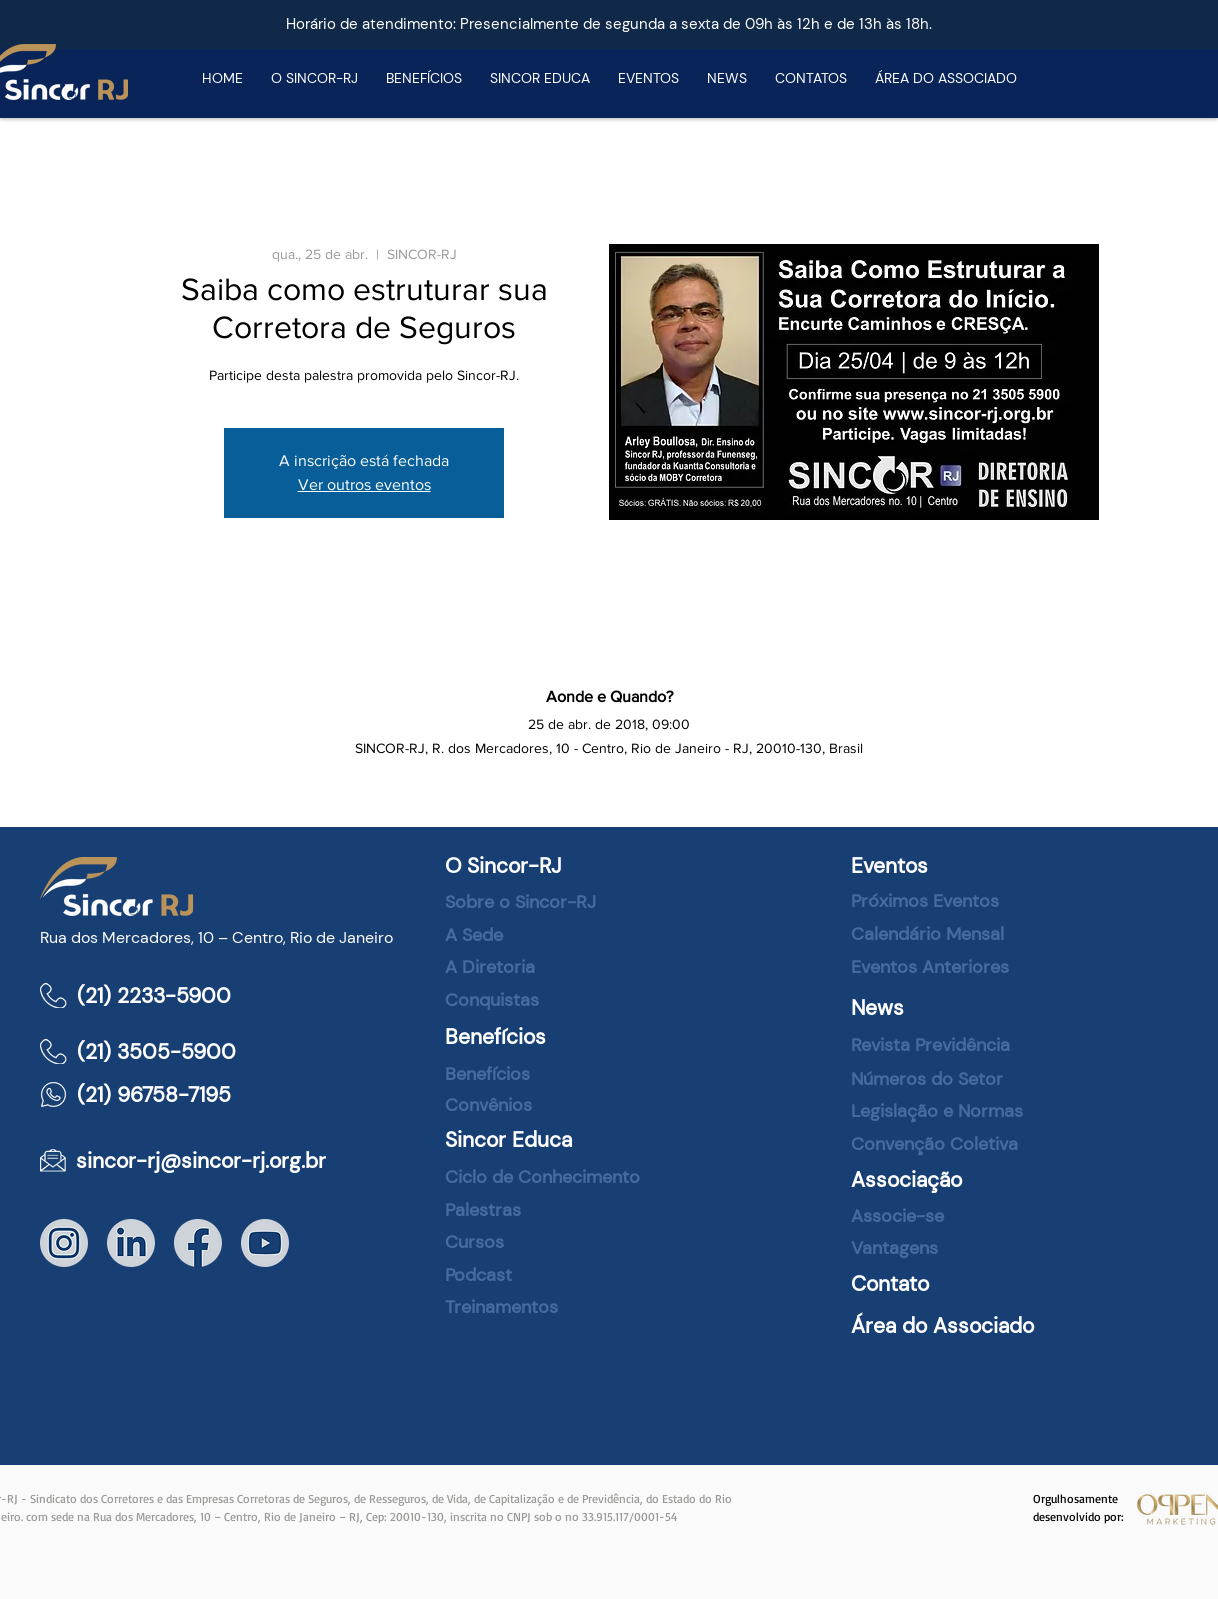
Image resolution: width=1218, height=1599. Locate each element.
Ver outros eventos (364, 484)
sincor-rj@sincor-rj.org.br (201, 1161)
